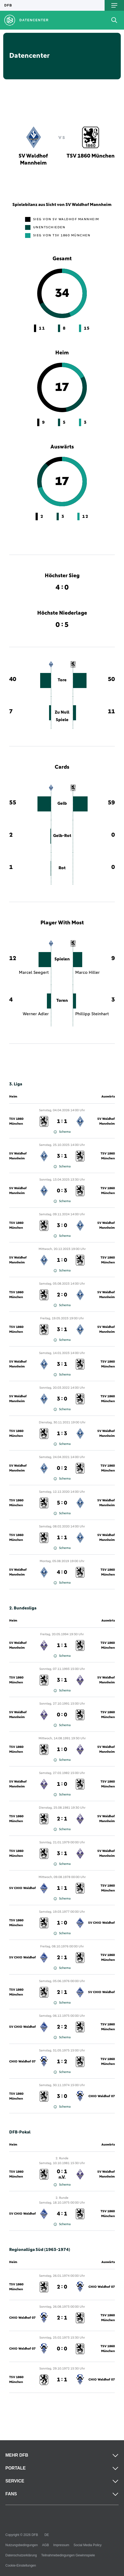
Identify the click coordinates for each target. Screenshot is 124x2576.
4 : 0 (62, 1572)
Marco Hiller (87, 972)
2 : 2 (62, 2027)
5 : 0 (62, 1503)
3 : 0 (62, 1225)
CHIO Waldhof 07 (22, 2061)
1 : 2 (62, 2061)
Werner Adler (36, 1014)
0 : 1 (62, 2174)
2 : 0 (62, 1295)
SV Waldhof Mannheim (106, 1121)
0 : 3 (62, 1190)
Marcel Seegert (34, 972)
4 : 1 (62, 2214)
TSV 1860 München (16, 1121)
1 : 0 (62, 1260)
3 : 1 (62, 1156)
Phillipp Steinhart (92, 1014)
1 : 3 (62, 1433)
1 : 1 (62, 1121)
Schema (62, 1132)
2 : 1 (62, 1819)
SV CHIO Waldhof (22, 1888)
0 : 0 (62, 1715)
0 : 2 (62, 1468)
